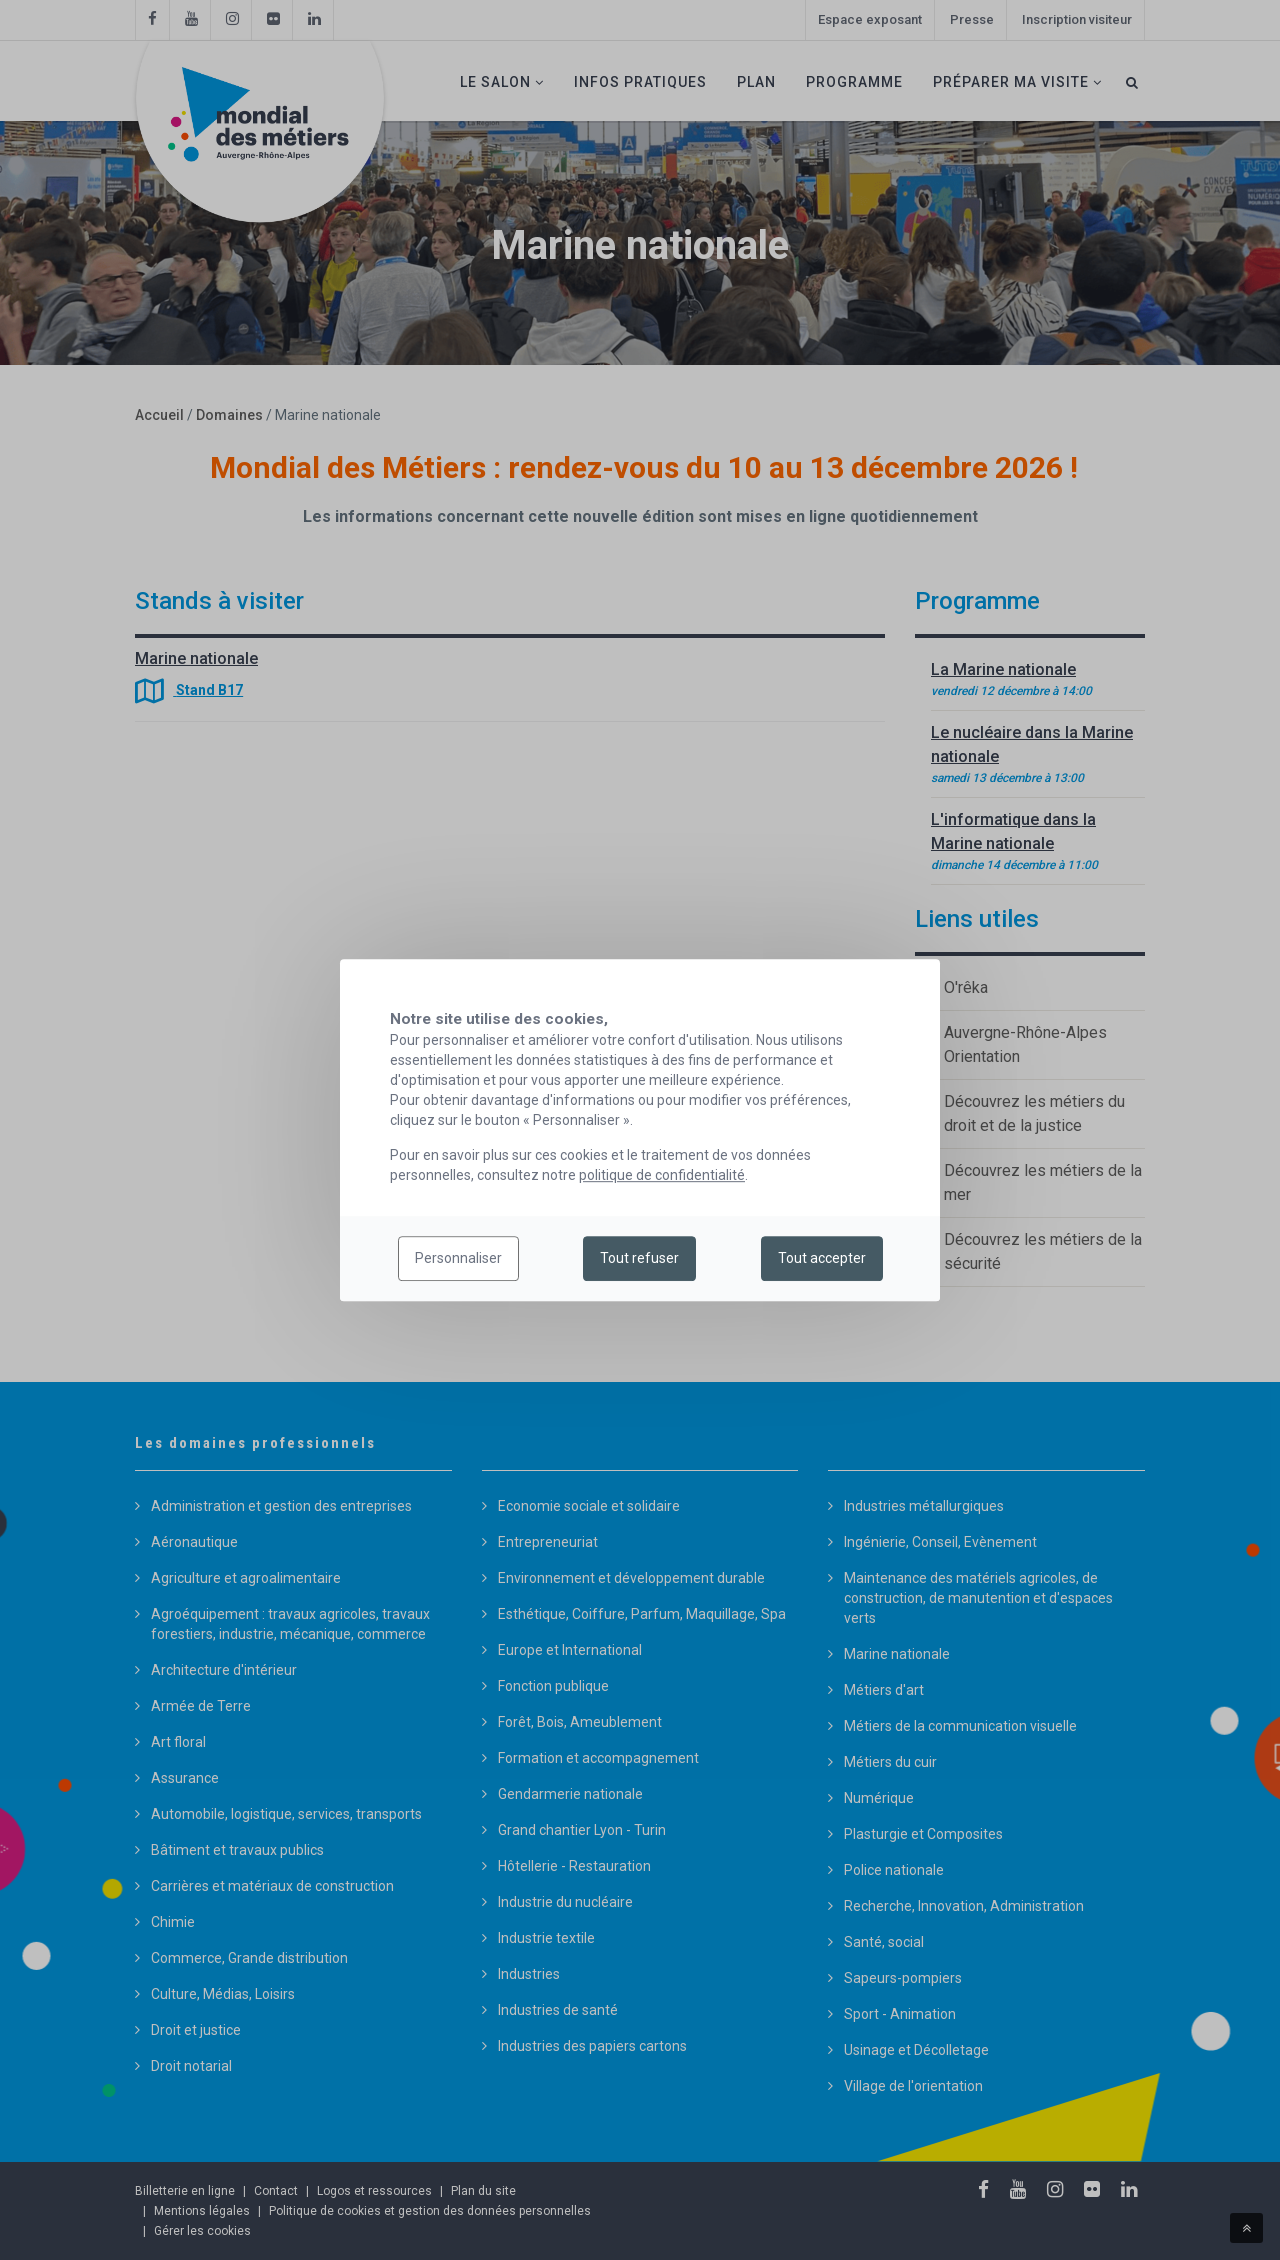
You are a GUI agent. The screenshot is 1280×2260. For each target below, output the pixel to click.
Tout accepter (822, 1259)
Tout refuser (639, 1259)
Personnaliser (458, 1259)
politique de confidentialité (662, 1175)
